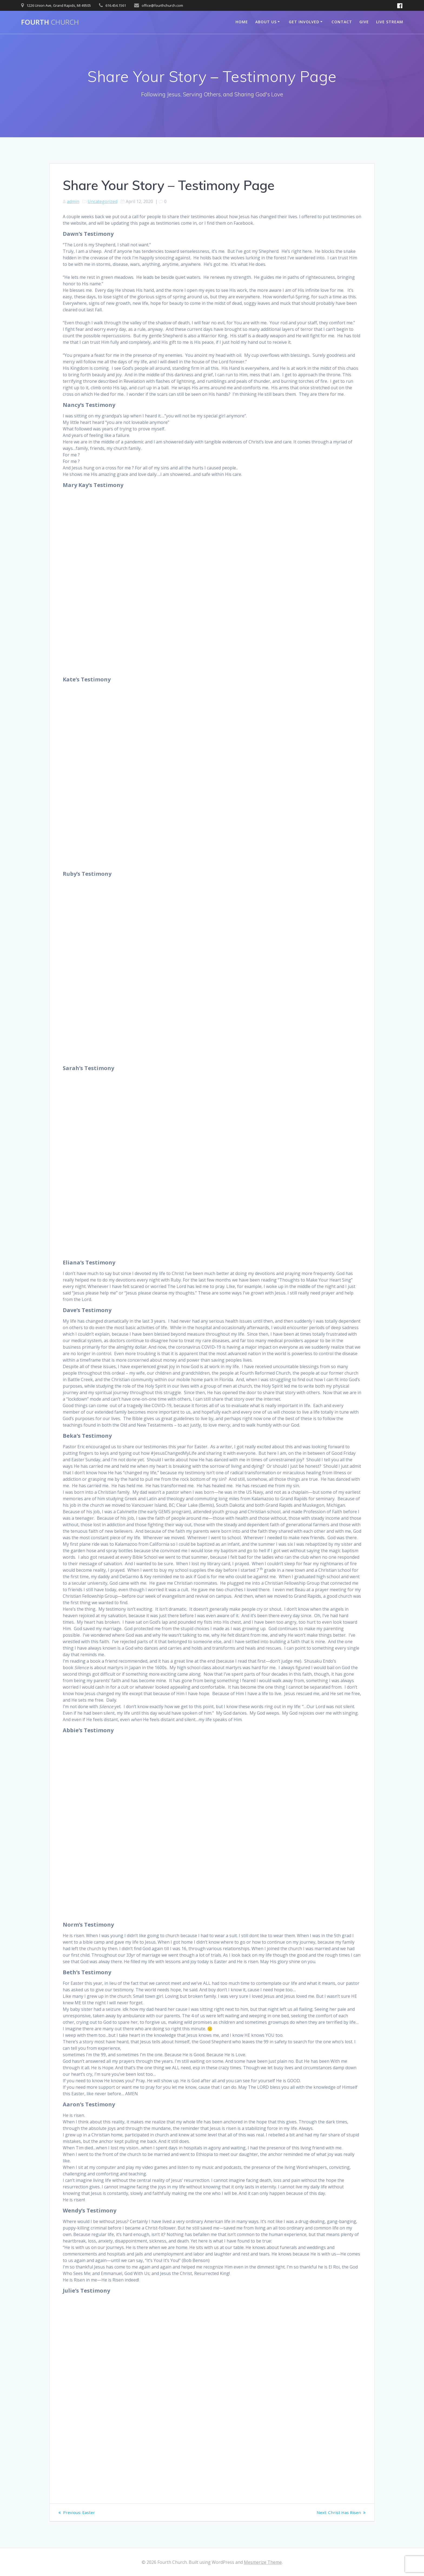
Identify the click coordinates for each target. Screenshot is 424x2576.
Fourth (50, 22)
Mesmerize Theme (263, 2562)
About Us (266, 21)
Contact (342, 21)
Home (242, 21)
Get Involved (304, 21)
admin (73, 201)
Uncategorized (102, 201)
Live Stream (389, 21)
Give (364, 21)
